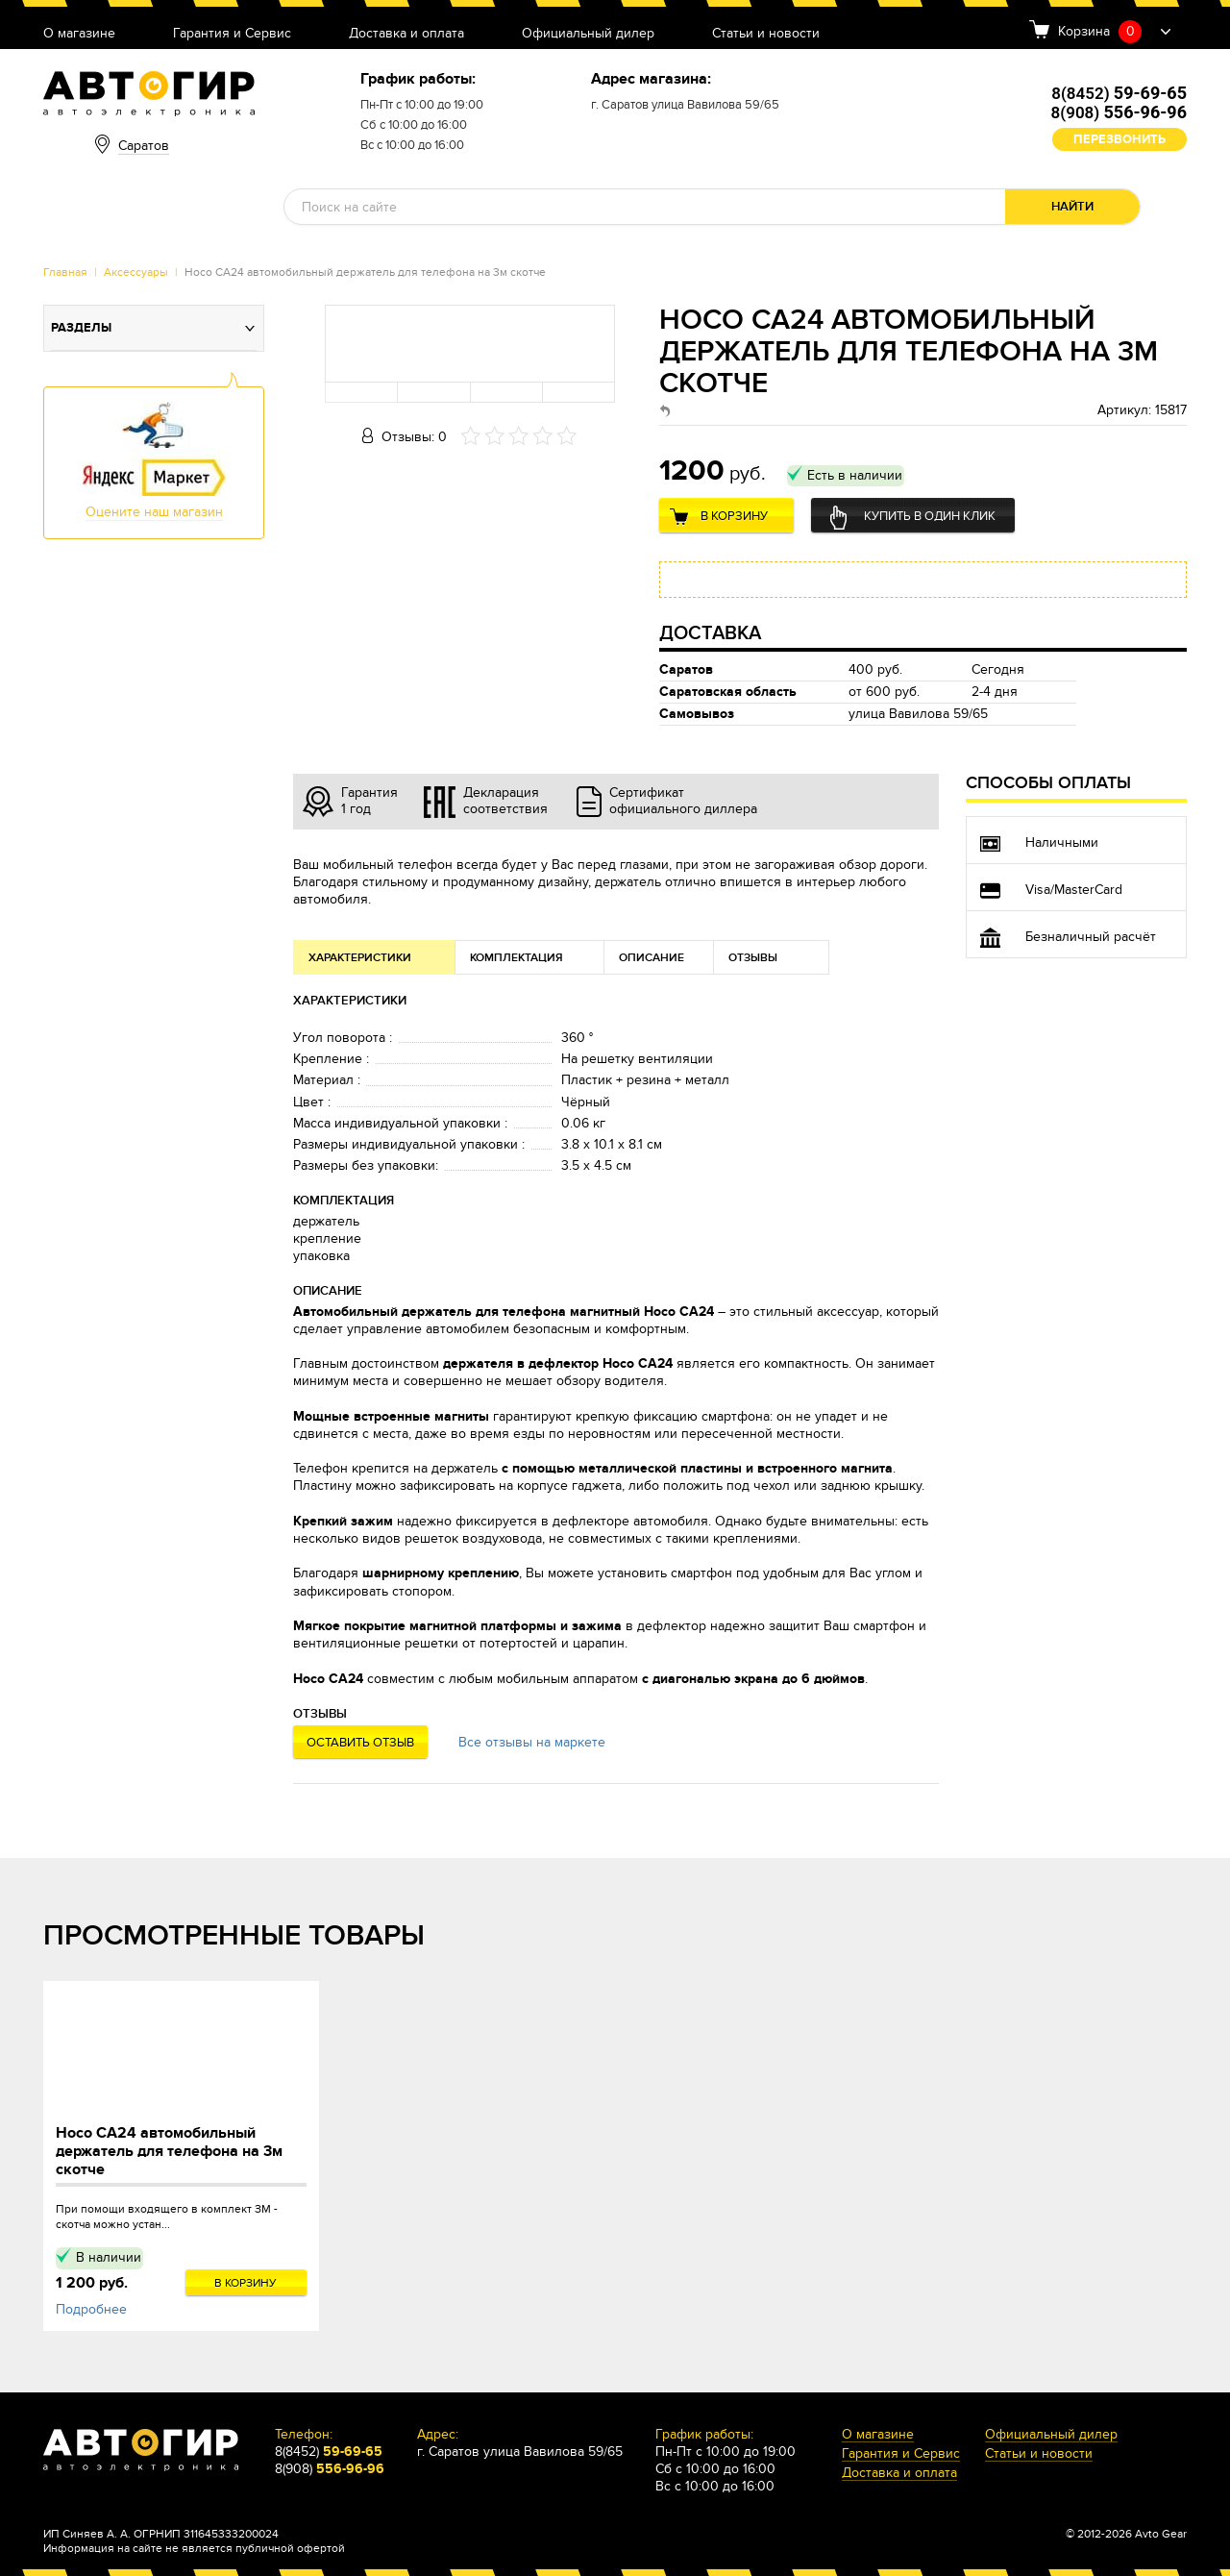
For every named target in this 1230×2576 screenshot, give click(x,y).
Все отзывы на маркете (531, 1742)
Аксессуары (136, 272)
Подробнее (91, 2309)
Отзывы (752, 958)
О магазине (79, 34)
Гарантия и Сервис (232, 34)
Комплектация (516, 958)
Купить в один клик (930, 516)
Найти (1072, 206)
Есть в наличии (854, 475)
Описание (651, 958)
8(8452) (1119, 93)
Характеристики (359, 958)
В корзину (734, 516)
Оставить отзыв (360, 1742)
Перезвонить (1119, 139)
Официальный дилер (588, 34)
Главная (65, 272)
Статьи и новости (766, 34)
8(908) (1119, 112)
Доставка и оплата (406, 34)
